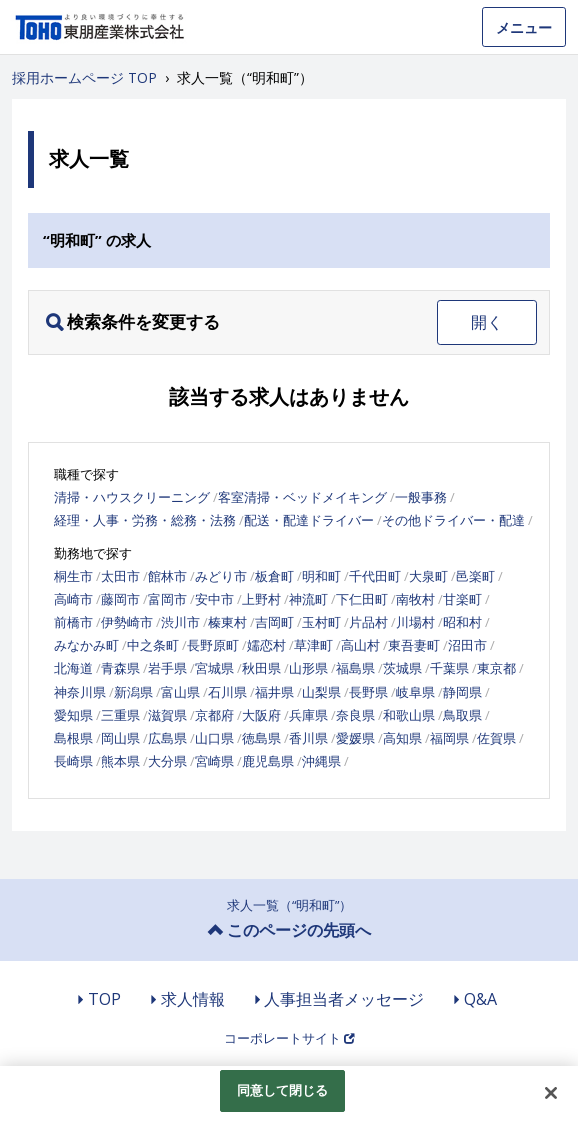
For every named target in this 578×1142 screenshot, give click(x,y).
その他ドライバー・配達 (453, 520)
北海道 (73, 668)
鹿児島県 (268, 761)
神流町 (308, 599)
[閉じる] (551, 1093)
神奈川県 (80, 692)
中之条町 (153, 645)
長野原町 (213, 645)
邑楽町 (475, 576)
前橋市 (73, 622)
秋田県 (261, 668)
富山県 (180, 692)
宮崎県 (214, 761)
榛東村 (227, 622)
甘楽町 (462, 599)
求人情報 (193, 999)
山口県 (214, 738)
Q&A (480, 999)
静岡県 (462, 692)
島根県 (73, 738)
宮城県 (214, 668)
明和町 (321, 576)
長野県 (368, 692)
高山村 (360, 645)
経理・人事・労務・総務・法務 (145, 520)
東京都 (496, 668)
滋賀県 (167, 715)
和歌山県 (409, 715)
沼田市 (467, 645)
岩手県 (167, 668)
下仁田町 (362, 599)
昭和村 (462, 622)
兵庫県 (308, 715)
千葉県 (449, 668)
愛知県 (73, 715)
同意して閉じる (283, 1090)
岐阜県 (415, 692)
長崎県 (73, 761)
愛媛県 (355, 738)
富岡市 (167, 599)
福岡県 (449, 738)
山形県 (308, 668)
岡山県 (120, 738)
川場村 (415, 622)
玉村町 (321, 622)
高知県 (402, 738)
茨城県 (402, 668)
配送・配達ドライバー (309, 520)
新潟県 (133, 692)
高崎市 (73, 599)
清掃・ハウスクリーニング (132, 497)
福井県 (274, 692)
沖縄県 (321, 761)
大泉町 (428, 576)
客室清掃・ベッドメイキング (302, 497)
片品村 (368, 622)
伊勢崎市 (127, 622)
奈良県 (355, 715)
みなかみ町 (86, 645)
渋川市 (180, 622)
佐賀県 (496, 738)
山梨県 (321, 692)
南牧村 (415, 599)
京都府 (214, 715)
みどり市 (221, 576)
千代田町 (375, 576)
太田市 (120, 576)
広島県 (167, 738)
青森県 (120, 668)
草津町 (313, 645)
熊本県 (120, 761)
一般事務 (421, 497)
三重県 (120, 715)
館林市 (167, 576)
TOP (104, 999)
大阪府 (261, 715)
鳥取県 (462, 715)
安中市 (214, 599)
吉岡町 (274, 622)
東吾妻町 (414, 645)
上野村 (261, 599)
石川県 (227, 692)
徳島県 (261, 738)
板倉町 (274, 576)
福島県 (355, 668)
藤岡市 (120, 599)
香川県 (308, 738)
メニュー (524, 27)
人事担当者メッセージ (344, 999)
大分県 (167, 761)
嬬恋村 (266, 645)
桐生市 (73, 576)
